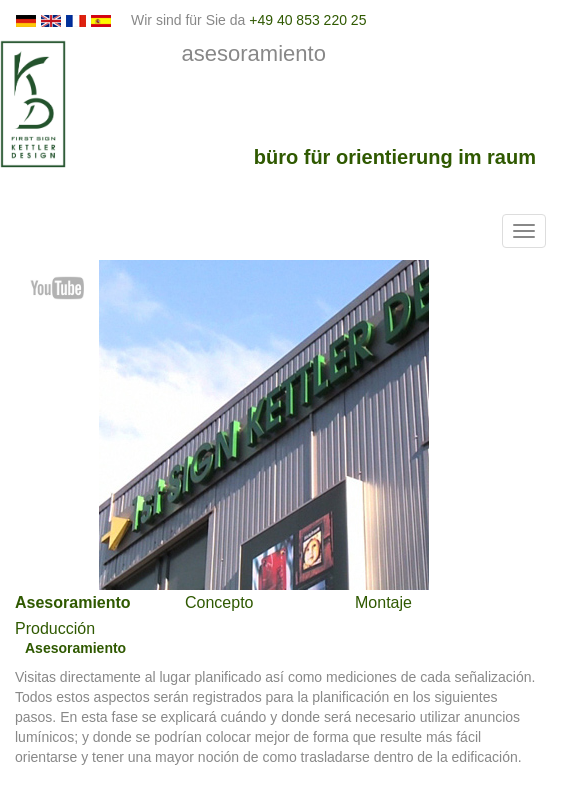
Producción (55, 628)
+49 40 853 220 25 (307, 20)
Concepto (219, 602)
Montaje (383, 602)
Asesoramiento (73, 602)
